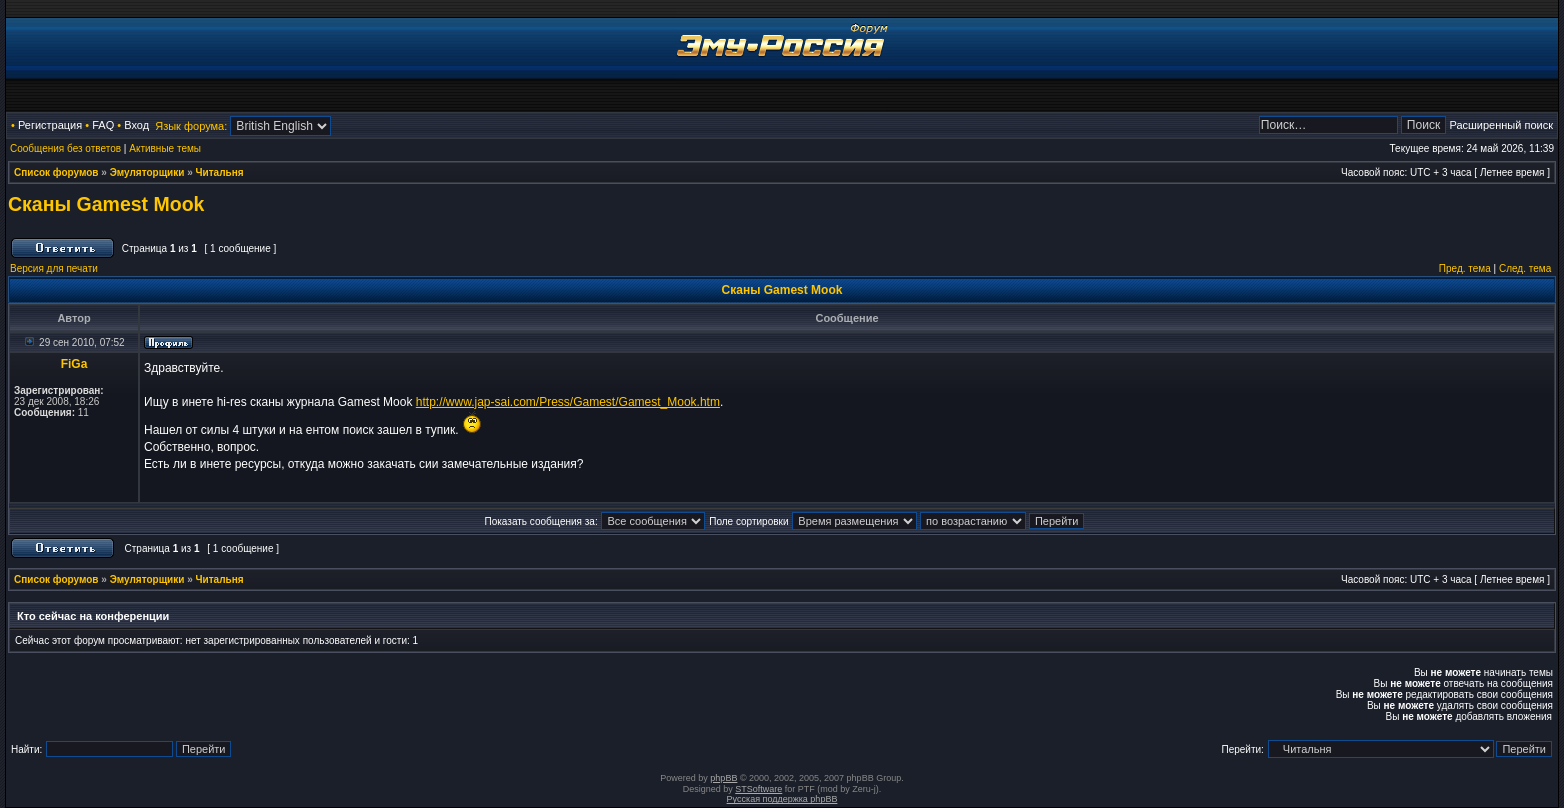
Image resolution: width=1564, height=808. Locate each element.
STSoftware (758, 789)
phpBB (723, 778)
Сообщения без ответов (65, 148)
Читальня (220, 172)
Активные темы (165, 148)
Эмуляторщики (147, 172)
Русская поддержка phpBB (782, 799)
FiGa (74, 364)
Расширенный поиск (1501, 125)
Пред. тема (1465, 268)
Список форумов (56, 172)
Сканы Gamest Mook (106, 204)
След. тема (1525, 268)
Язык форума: (191, 126)
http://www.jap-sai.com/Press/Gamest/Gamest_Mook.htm (568, 402)
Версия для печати (54, 268)
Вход (136, 125)
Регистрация (50, 125)
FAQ (103, 125)
